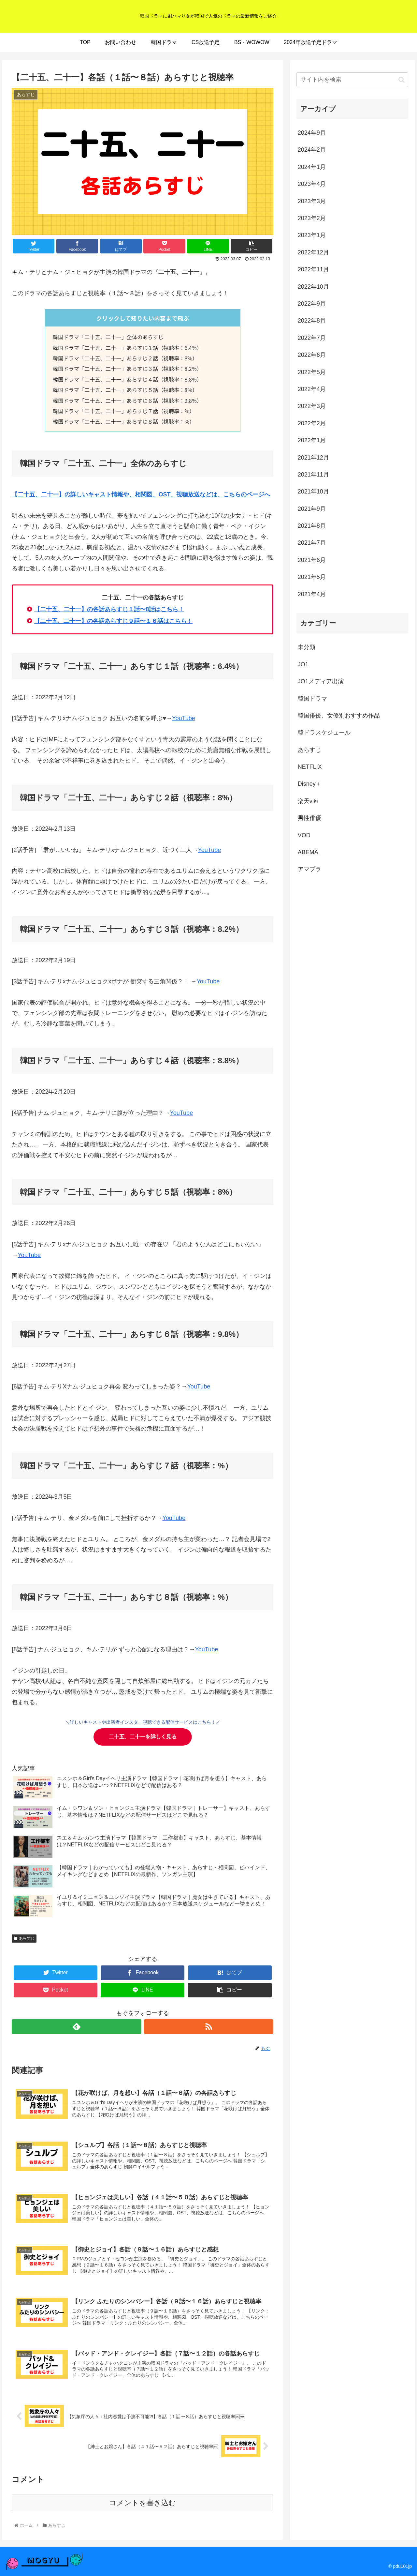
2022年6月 (312, 355)
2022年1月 (312, 440)
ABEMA (308, 852)
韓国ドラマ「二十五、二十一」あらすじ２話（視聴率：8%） (125, 358)
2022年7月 (312, 338)
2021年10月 (313, 491)
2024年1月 (312, 167)
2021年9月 (312, 509)
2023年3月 (312, 201)
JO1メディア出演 (321, 681)
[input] (352, 79)
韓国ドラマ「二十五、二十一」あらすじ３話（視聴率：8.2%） (127, 368)
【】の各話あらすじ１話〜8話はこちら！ (109, 609)
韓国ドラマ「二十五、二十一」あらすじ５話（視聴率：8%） (125, 390)
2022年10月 (313, 286)
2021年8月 (312, 526)
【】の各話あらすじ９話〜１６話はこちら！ (113, 621)
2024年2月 (312, 149)
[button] (401, 79)
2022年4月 (312, 389)
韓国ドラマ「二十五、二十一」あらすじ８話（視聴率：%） (123, 421)
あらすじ (24, 1938)
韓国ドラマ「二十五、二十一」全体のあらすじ (108, 337)
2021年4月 (312, 594)
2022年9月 (312, 303)
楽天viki (308, 801)
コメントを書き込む (142, 2503)
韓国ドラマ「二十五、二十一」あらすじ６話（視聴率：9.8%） (127, 400)
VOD (304, 835)
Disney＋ (310, 783)
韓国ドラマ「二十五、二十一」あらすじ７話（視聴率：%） (123, 411)
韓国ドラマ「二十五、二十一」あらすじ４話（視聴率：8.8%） (127, 379)
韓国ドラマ (312, 698)
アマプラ (309, 869)
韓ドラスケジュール (324, 732)
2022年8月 (312, 320)
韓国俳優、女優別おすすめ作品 (339, 715)
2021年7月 (312, 542)
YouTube (183, 718)
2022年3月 (312, 406)
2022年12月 (313, 252)
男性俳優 (309, 818)
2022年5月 (312, 372)
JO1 (303, 664)
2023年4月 (312, 184)
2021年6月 (312, 560)
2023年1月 (312, 235)
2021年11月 (313, 474)
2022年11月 (313, 269)
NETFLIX (310, 767)
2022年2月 (312, 423)
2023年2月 (312, 218)
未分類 (306, 647)
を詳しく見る (143, 1736)
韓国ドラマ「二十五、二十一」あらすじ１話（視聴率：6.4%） (127, 348)
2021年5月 (312, 577)
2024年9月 (312, 132)
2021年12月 (313, 457)
